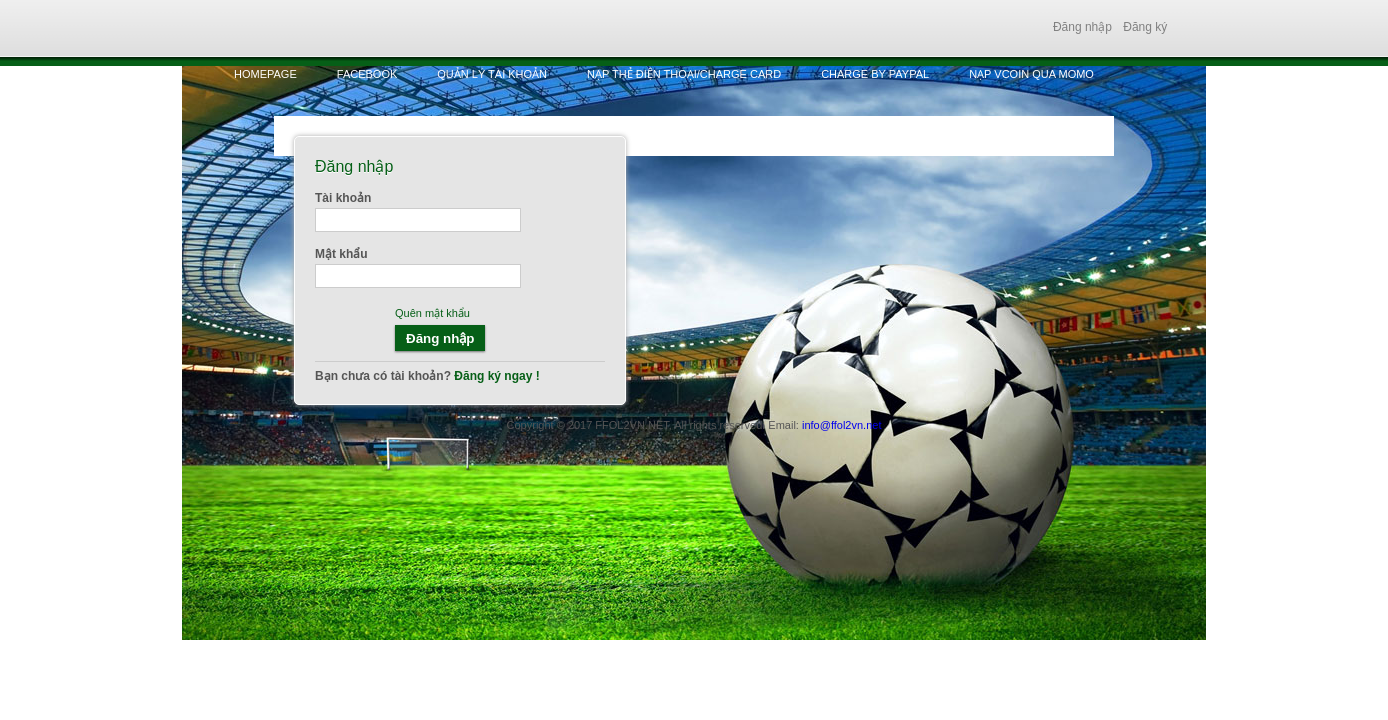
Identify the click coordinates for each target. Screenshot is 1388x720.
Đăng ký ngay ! (495, 376)
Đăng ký (1145, 27)
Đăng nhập (1082, 27)
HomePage (265, 74)
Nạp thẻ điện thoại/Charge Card (684, 74)
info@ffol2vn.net (841, 425)
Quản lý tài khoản (492, 74)
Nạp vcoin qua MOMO (1031, 74)
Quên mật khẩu (432, 313)
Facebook (367, 74)
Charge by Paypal (875, 74)
